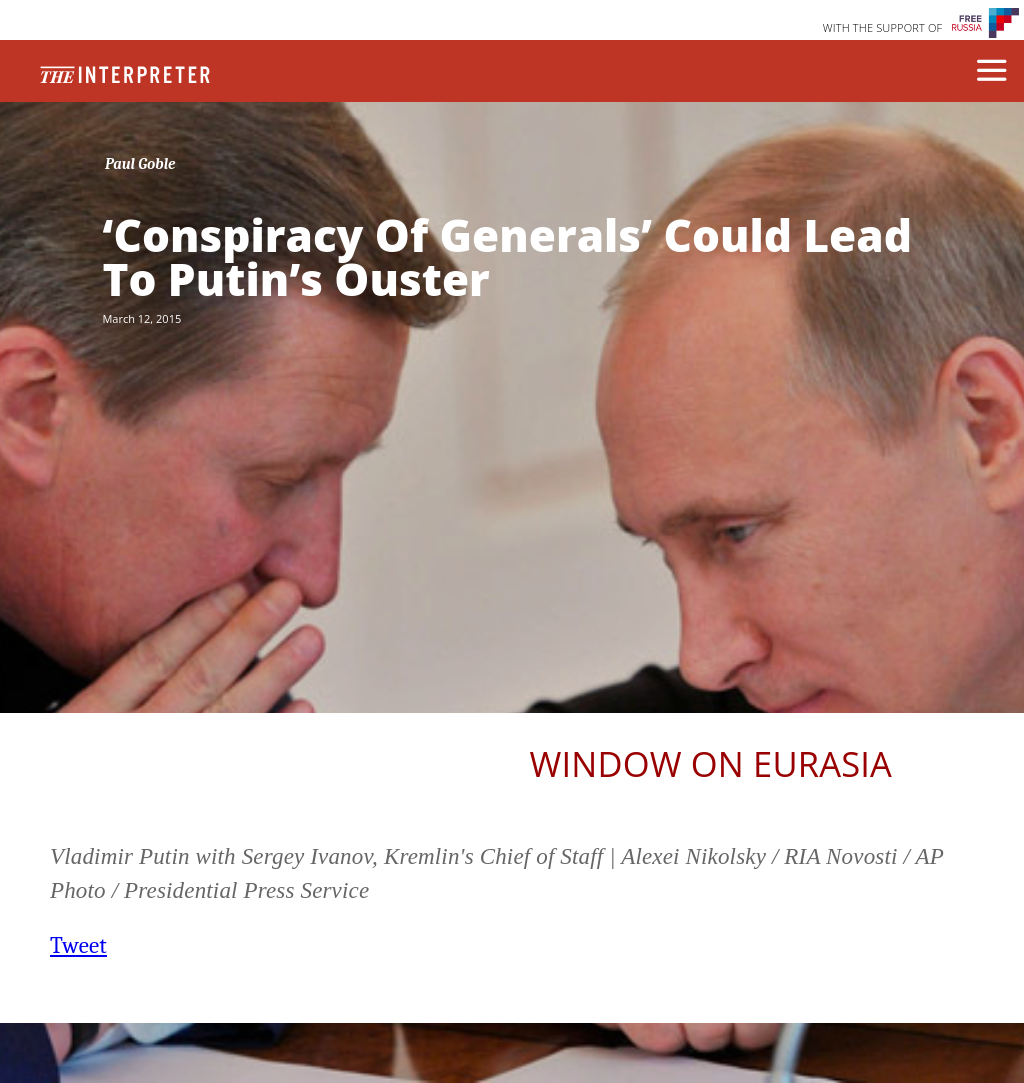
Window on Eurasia (711, 763)
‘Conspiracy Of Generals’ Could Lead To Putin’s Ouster (507, 257)
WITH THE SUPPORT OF (883, 27)
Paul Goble (140, 164)
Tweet (78, 945)
